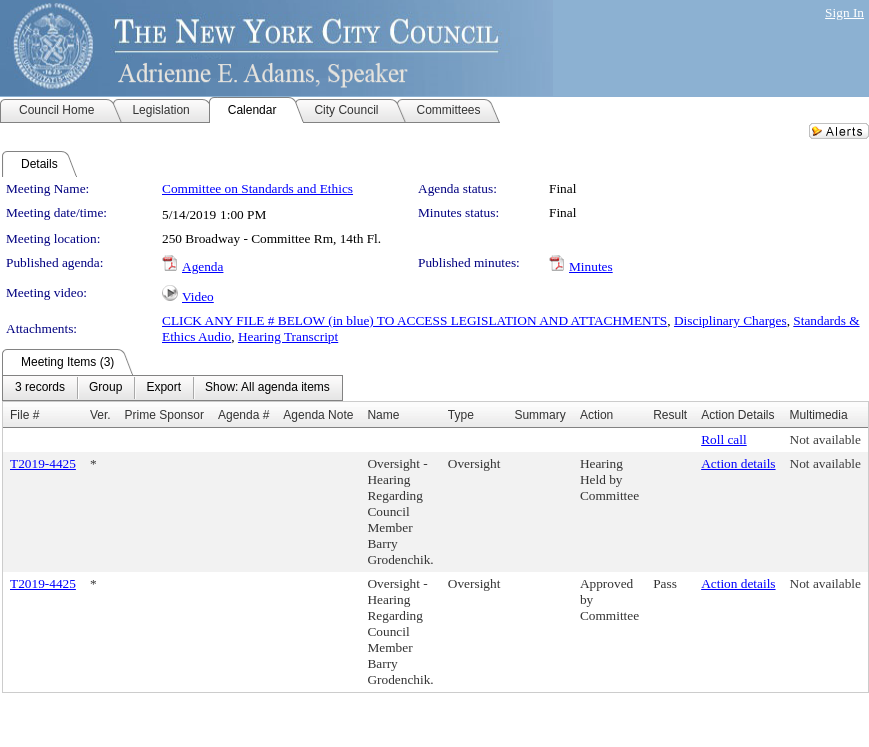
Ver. (100, 415)
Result (670, 415)
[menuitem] (40, 388)
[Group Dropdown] (105, 388)
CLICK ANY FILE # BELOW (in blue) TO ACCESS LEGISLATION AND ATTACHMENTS (414, 320)
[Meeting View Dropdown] (267, 388)
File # (24, 415)
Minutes (591, 266)
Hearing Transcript (288, 336)
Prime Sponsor (164, 415)
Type (461, 415)
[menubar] (172, 388)
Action (596, 415)
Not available (825, 439)
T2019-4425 (43, 463)
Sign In (844, 12)
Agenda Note (318, 415)
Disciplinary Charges (730, 320)
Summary (539, 415)
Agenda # (243, 415)
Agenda (202, 266)
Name (383, 415)
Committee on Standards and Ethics (257, 188)
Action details (738, 463)
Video (198, 296)
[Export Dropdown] (163, 388)
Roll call (724, 439)
